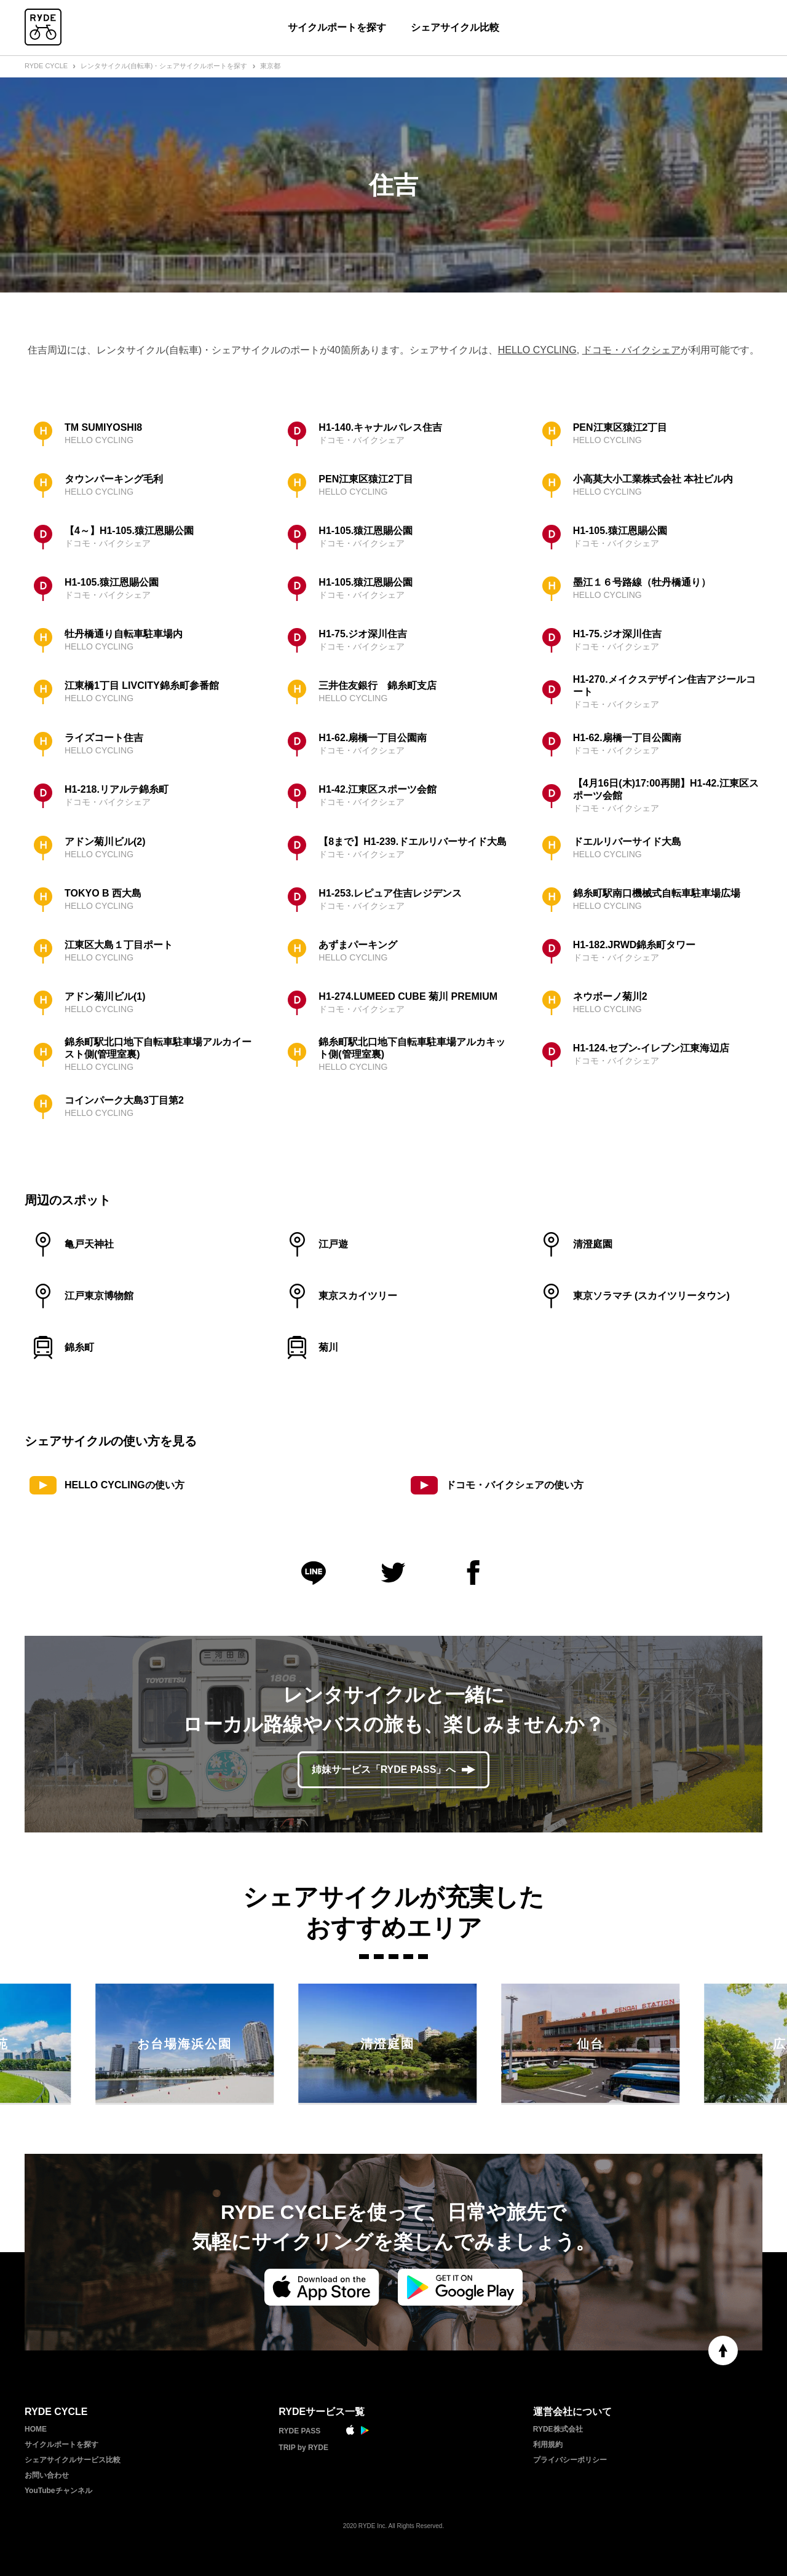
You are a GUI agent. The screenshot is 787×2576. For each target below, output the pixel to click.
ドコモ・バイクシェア (631, 350)
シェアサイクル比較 (455, 27)
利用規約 (548, 2444)
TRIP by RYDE (303, 2447)
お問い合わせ (47, 2475)
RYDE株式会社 (558, 2429)
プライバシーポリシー (570, 2460)
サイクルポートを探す (337, 27)
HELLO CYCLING (537, 350)
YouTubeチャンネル (58, 2490)
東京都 (270, 65)
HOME (36, 2429)
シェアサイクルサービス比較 (73, 2460)
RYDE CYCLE (46, 65)
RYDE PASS (299, 2431)
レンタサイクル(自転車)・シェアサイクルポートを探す (164, 65)
